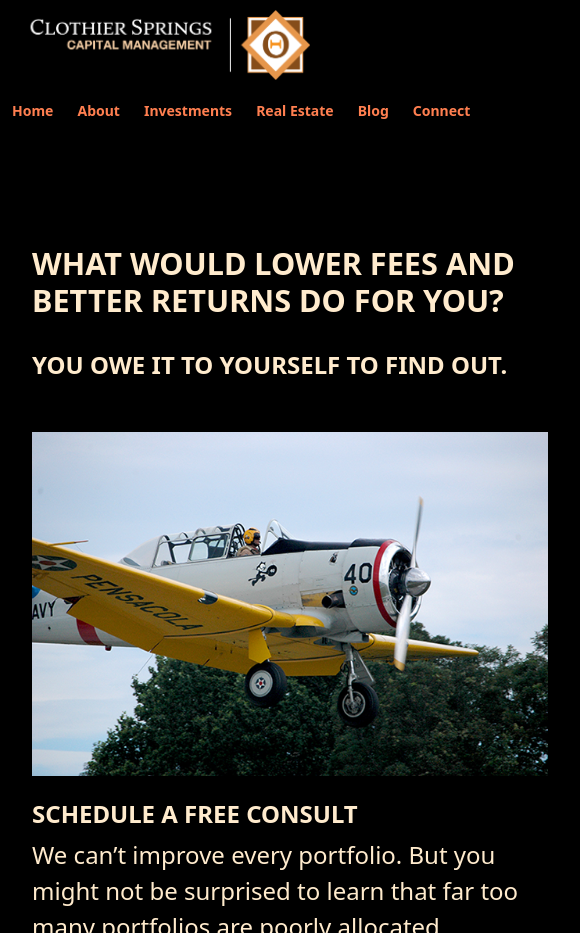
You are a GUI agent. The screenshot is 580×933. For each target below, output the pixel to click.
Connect (442, 110)
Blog (373, 110)
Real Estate (295, 110)
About (98, 110)
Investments (188, 110)
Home (32, 110)
